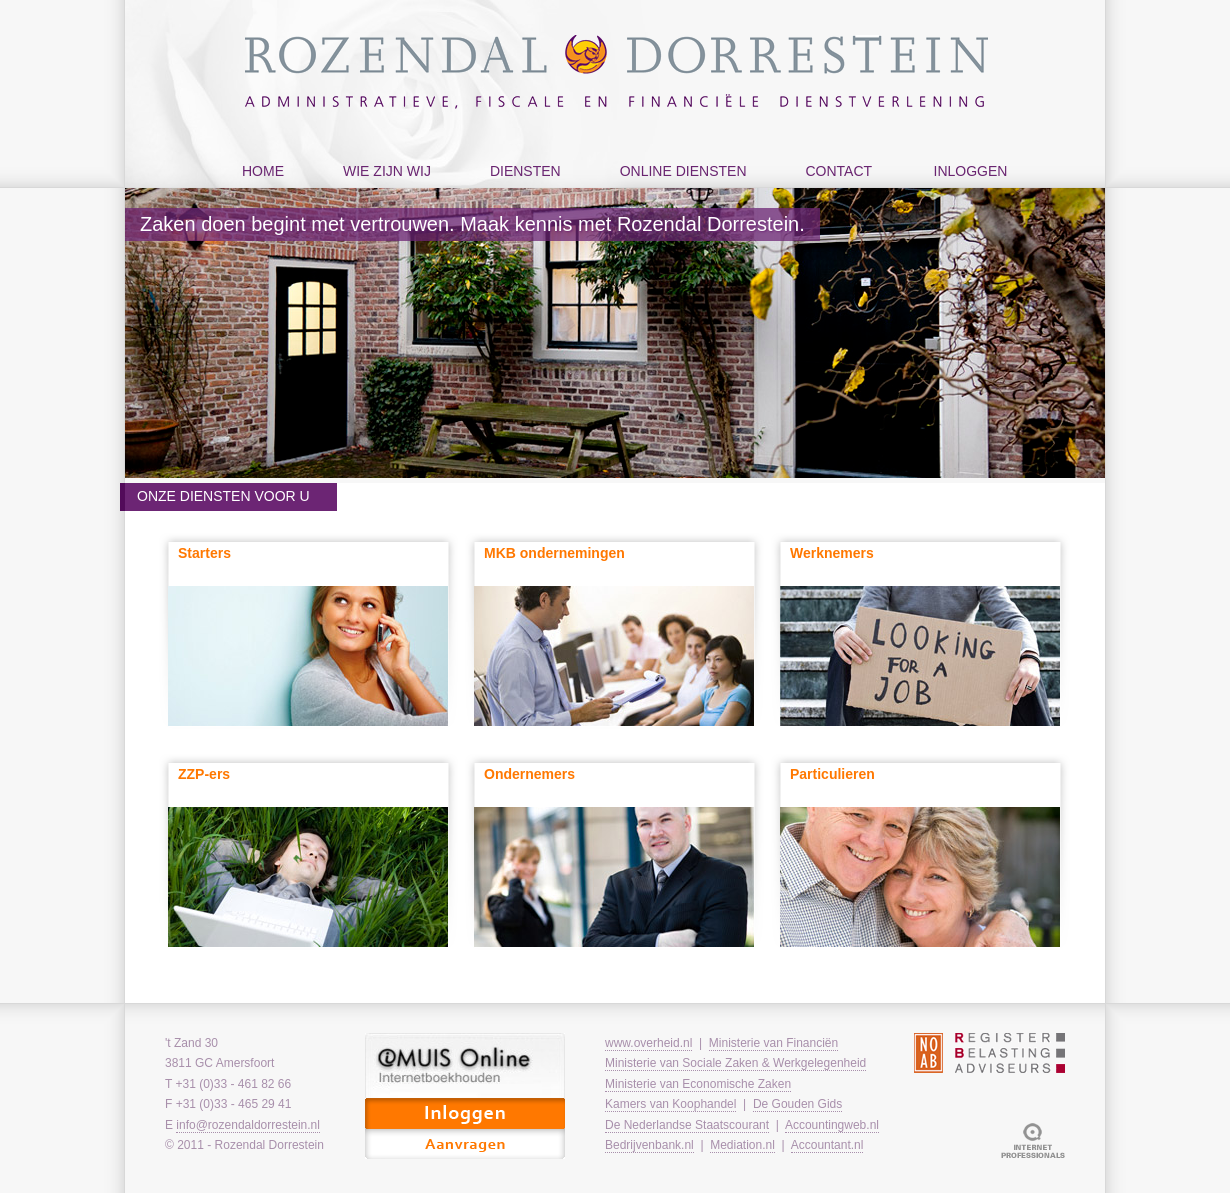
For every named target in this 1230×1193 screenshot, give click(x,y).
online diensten (678, 191)
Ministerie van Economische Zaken (698, 1084)
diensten (520, 191)
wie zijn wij (382, 191)
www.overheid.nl (648, 1043)
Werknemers (832, 553)
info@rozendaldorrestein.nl (248, 1125)
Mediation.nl (742, 1145)
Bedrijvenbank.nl (649, 1145)
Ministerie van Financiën (773, 1043)
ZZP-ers (204, 774)
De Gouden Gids (797, 1104)
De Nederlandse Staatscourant (687, 1125)
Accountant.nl (827, 1145)
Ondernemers (529, 774)
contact (834, 191)
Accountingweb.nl (832, 1125)
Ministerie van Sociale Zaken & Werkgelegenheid (735, 1063)
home (263, 171)
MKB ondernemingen (554, 553)
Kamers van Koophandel (670, 1104)
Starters (204, 553)
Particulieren (832, 774)
